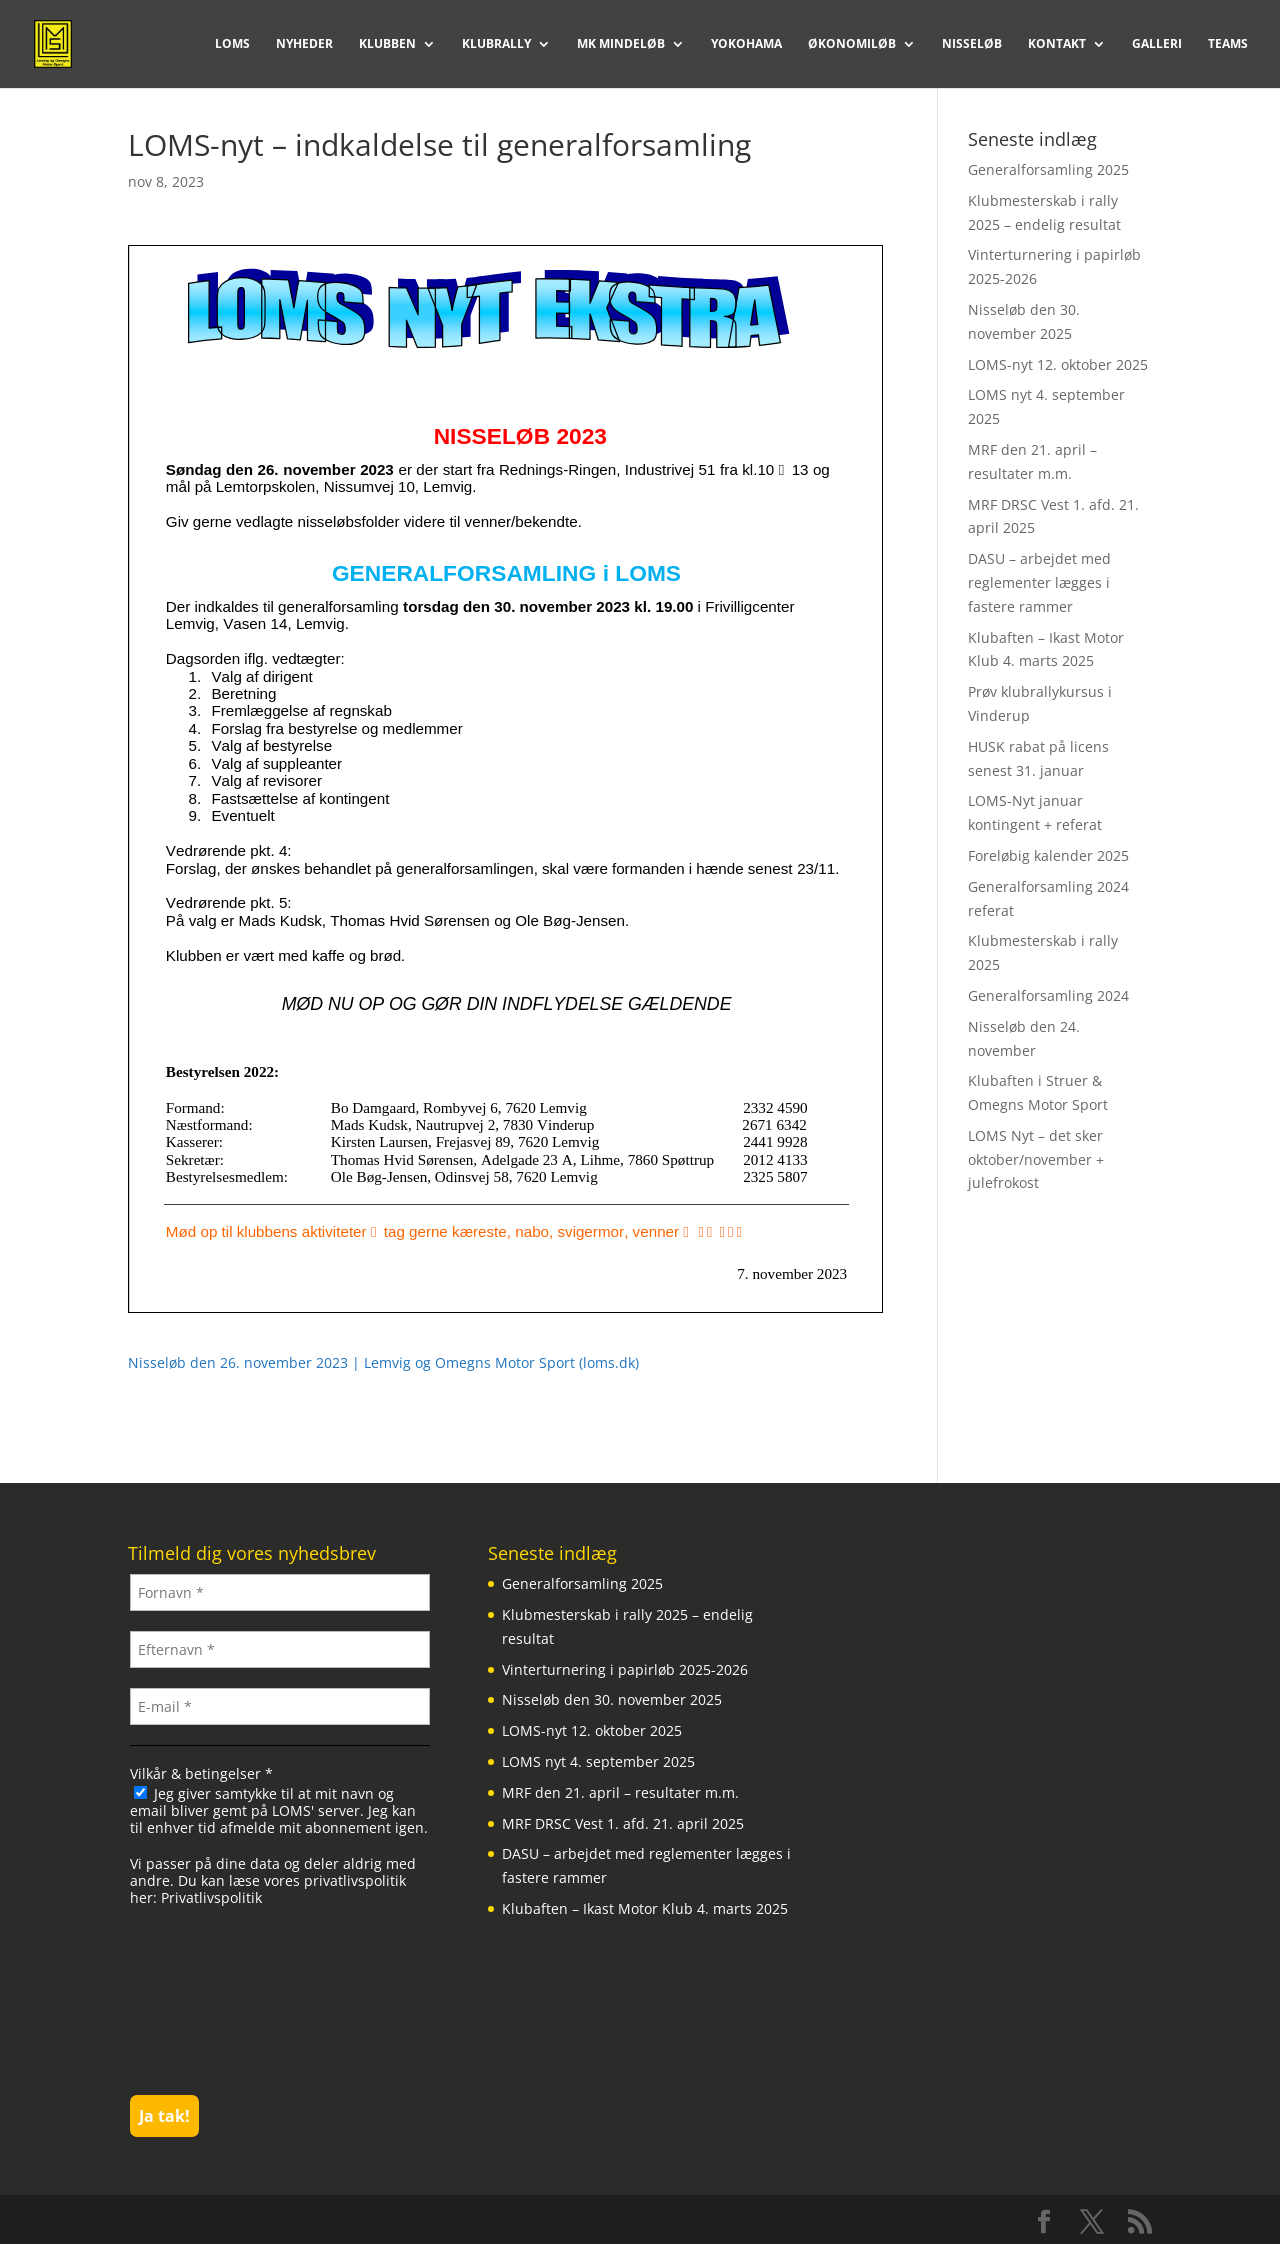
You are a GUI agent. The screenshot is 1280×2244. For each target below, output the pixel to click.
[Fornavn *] (280, 1592)
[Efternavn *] (280, 1649)
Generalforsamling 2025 (1048, 169)
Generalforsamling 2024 (1048, 995)
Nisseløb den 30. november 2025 (612, 1699)
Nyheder (304, 44)
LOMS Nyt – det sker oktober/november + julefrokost (1036, 1159)
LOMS (232, 44)
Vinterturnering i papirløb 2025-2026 (625, 1669)
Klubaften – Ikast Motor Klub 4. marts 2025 (645, 1908)
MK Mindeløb (621, 44)
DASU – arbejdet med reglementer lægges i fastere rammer (1039, 582)
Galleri (1157, 44)
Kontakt (1057, 44)
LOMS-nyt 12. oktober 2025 (1058, 364)
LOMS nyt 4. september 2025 (598, 1761)
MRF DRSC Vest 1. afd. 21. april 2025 (623, 1823)
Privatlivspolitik (211, 1897)
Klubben (387, 44)
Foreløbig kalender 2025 (1048, 855)
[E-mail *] (280, 1706)
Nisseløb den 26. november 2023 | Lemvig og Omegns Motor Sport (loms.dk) (383, 1362)
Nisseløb (972, 44)
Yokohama (746, 44)
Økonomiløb (852, 44)
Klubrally (496, 44)
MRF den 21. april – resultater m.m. (620, 1792)
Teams (1228, 44)
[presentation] (212, 1999)
